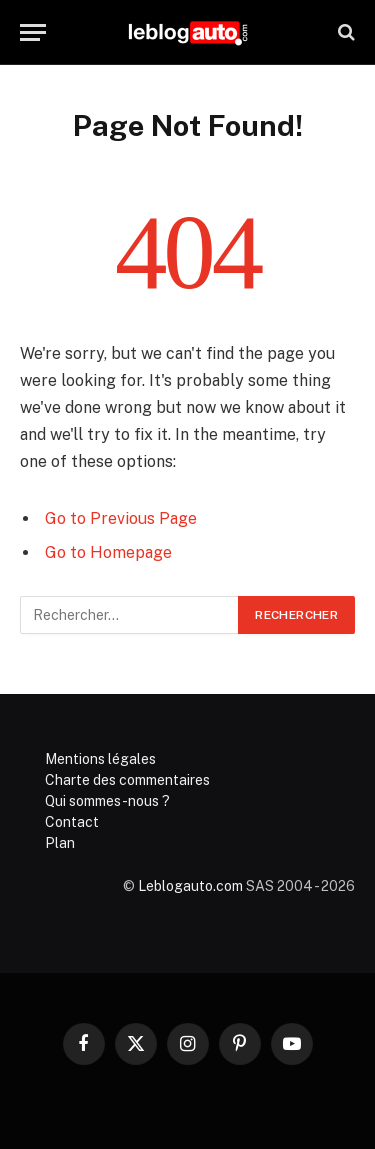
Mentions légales (100, 759)
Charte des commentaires (127, 780)
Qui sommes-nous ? (107, 801)
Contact (72, 822)
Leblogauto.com (190, 886)
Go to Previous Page (121, 518)
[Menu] (33, 32)
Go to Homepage (108, 552)
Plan (60, 843)
